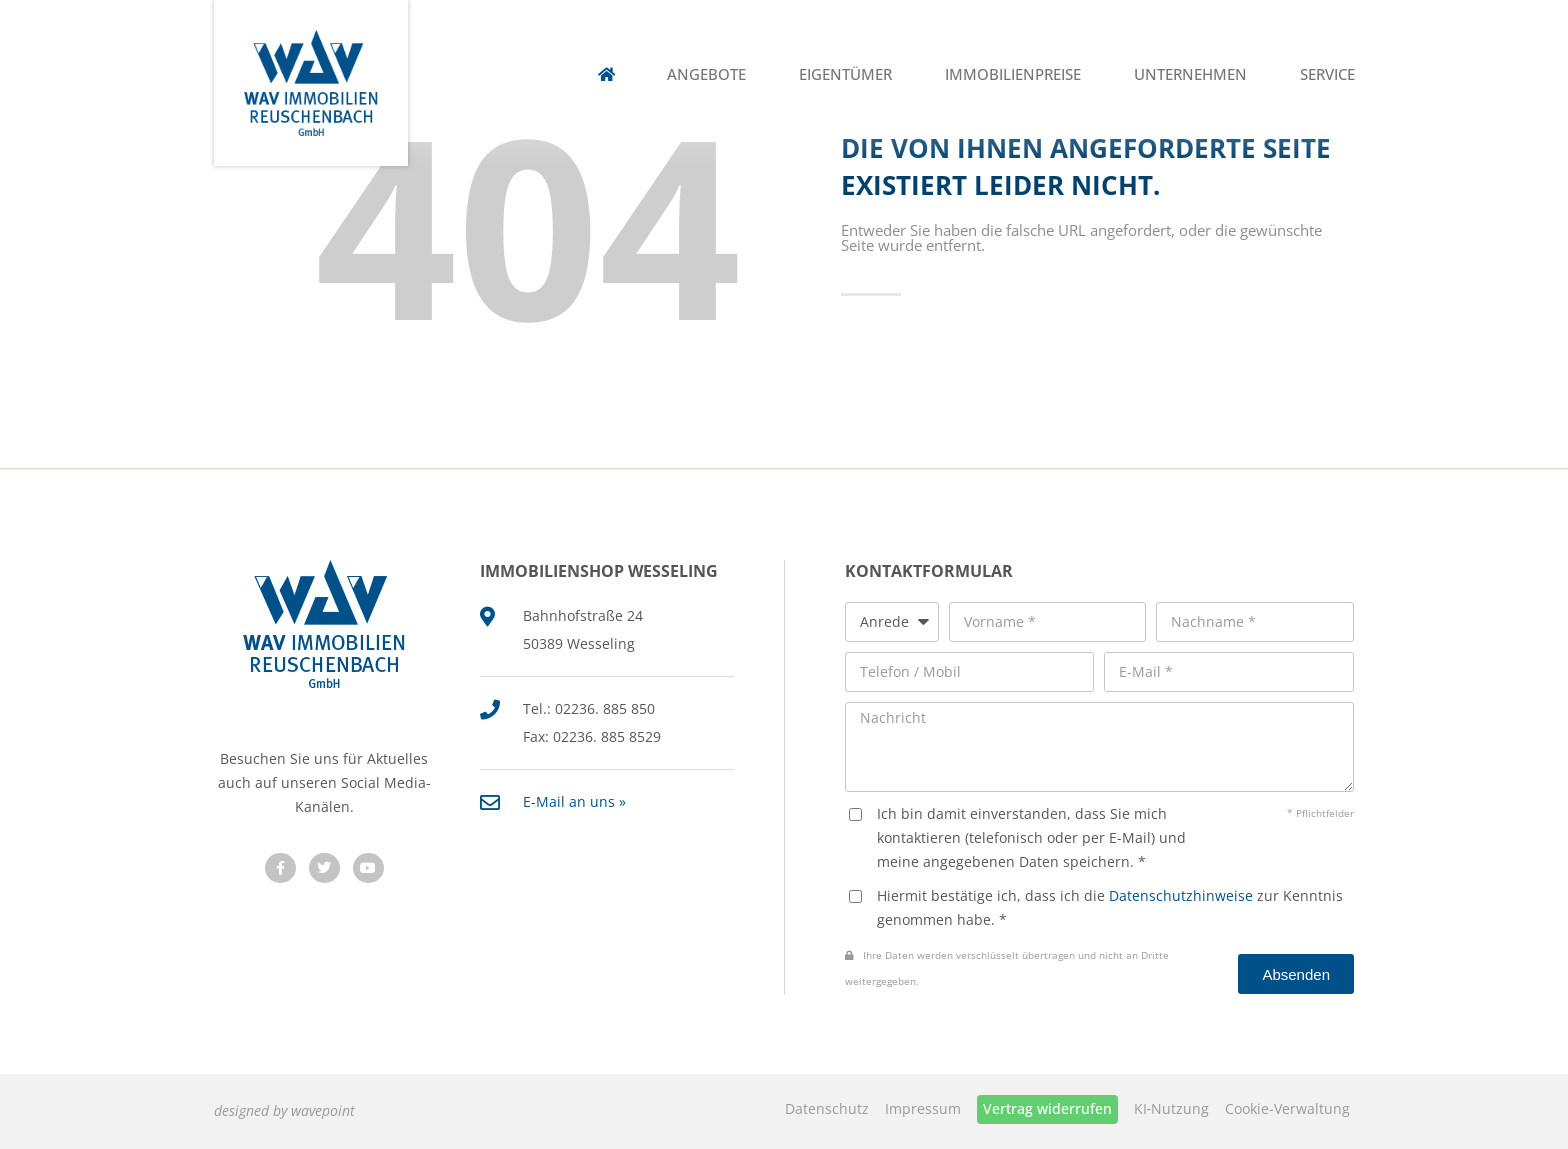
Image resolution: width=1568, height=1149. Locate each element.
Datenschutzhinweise (1181, 895)
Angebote (706, 74)
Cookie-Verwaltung (1287, 1108)
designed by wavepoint (284, 1110)
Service (1327, 74)
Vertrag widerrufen (1047, 1108)
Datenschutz (827, 1108)
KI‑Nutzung (1172, 1108)
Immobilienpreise (1013, 74)
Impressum (923, 1108)
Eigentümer (845, 74)
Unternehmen (1190, 74)
